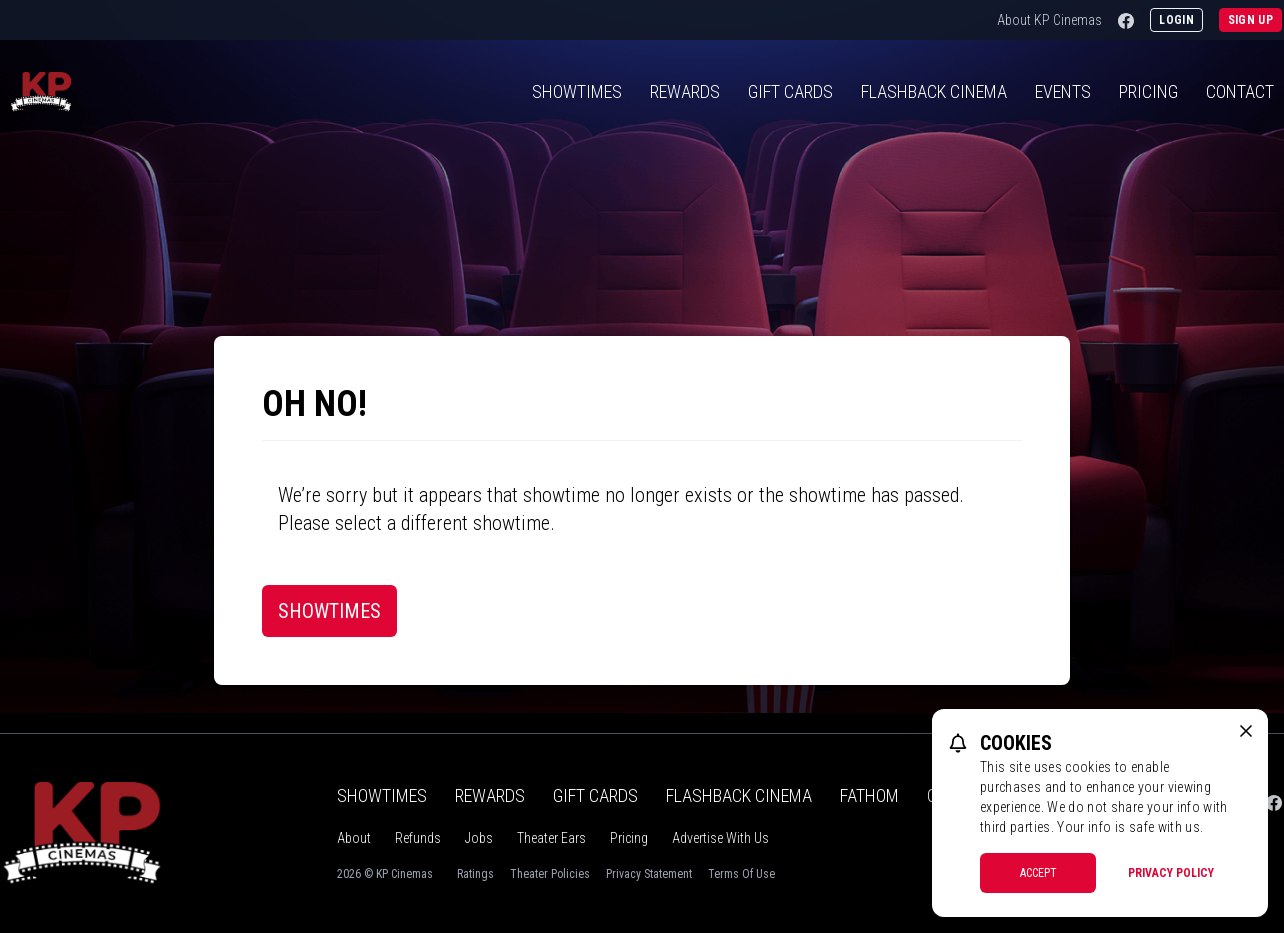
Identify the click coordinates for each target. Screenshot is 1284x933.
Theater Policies (550, 874)
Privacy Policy (1171, 873)
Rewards (685, 91)
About (354, 838)
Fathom (869, 795)
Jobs (479, 838)
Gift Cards (790, 91)
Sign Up (1250, 20)
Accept (1038, 873)
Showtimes (577, 91)
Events (1063, 91)
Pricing (1148, 91)
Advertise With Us (720, 838)
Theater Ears (551, 838)
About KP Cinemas (1049, 20)
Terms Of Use (741, 874)
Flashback (934, 91)
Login (1176, 20)
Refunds (418, 838)
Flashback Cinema (739, 795)
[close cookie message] (1246, 731)
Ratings (475, 874)
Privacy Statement (649, 874)
